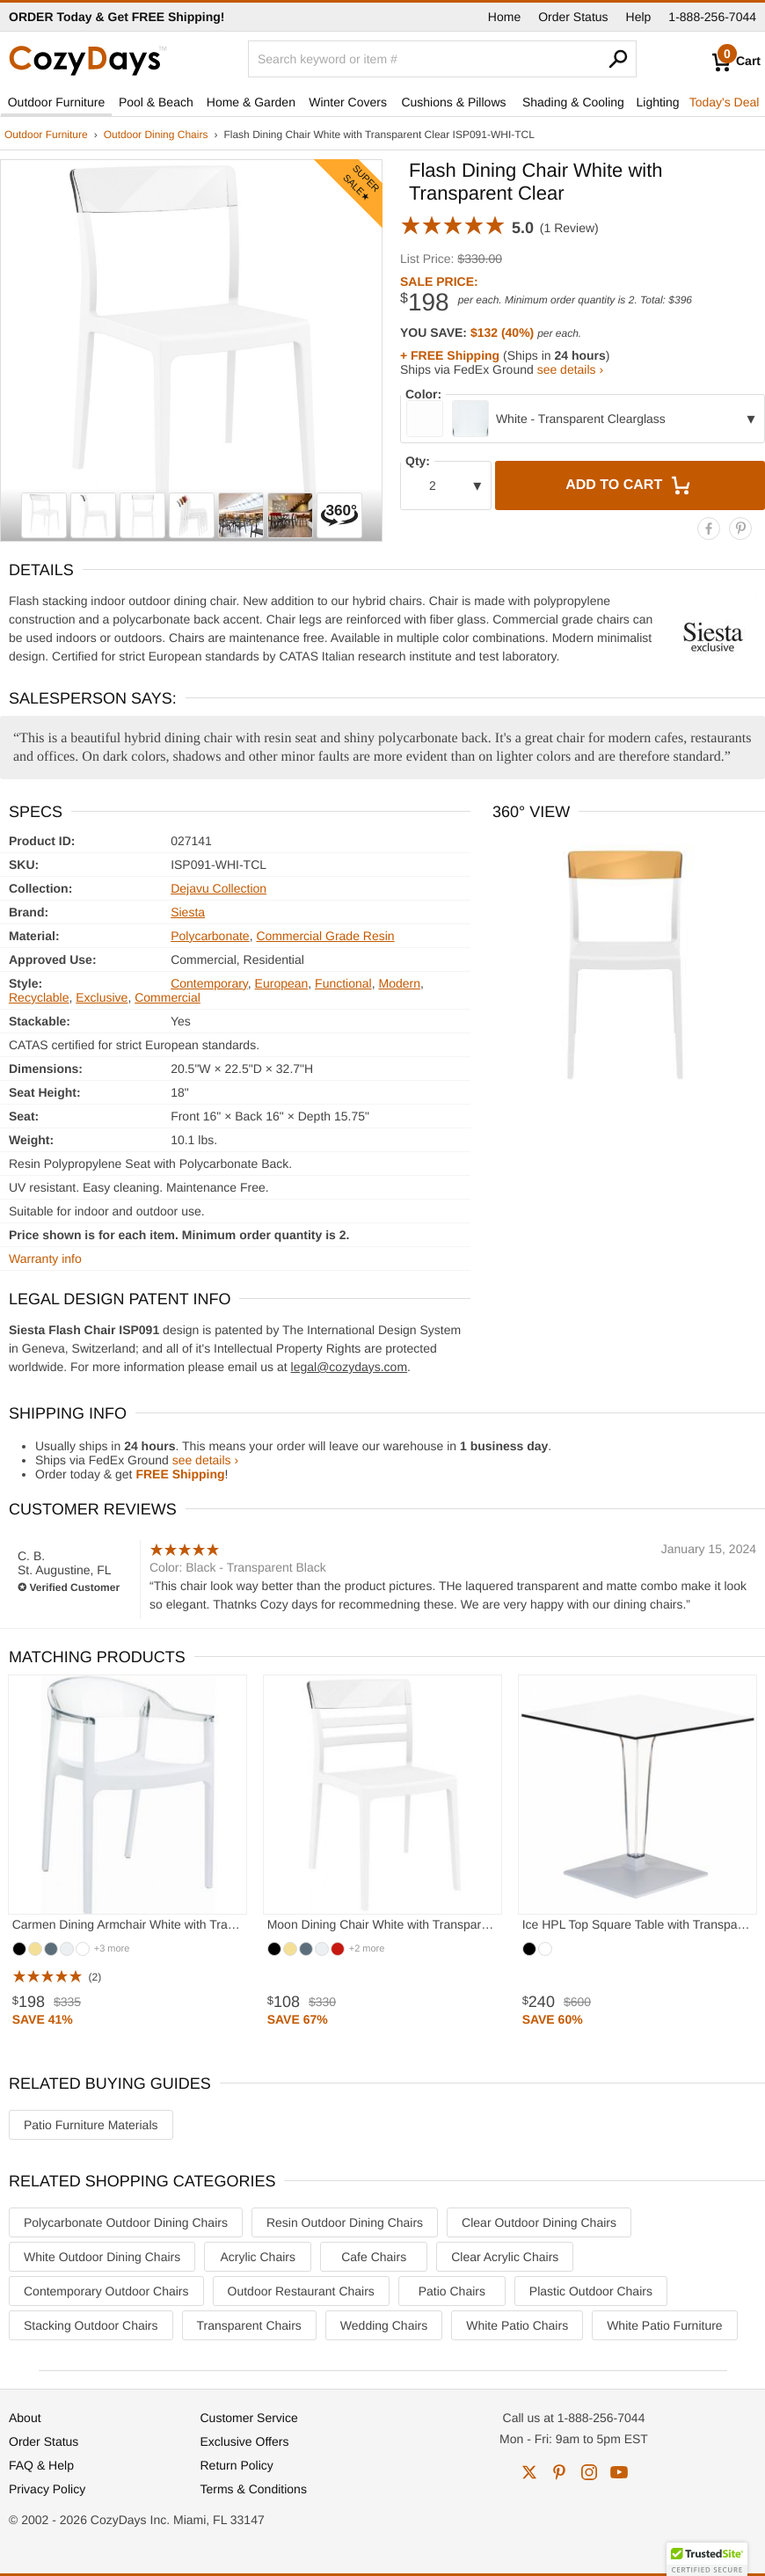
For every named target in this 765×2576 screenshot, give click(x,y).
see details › (570, 369)
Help (639, 17)
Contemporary (209, 983)
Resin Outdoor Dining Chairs (344, 2222)
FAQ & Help (41, 2465)
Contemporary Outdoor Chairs (106, 2291)
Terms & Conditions (253, 2489)
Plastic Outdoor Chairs (590, 2291)
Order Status (573, 17)
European (282, 983)
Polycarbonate (210, 936)
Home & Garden (251, 102)
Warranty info (45, 1259)
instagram (589, 2472)
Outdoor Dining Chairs (156, 134)
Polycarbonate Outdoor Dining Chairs (126, 2222)
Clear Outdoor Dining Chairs (539, 2222)
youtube (619, 2472)
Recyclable (39, 997)
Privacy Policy (47, 2489)
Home (504, 17)
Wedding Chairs (383, 2325)
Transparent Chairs (249, 2325)
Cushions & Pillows (453, 102)
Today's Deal (724, 102)
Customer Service (249, 2418)
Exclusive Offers (244, 2441)
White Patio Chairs (517, 2325)
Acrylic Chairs (257, 2257)
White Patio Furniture (665, 2325)
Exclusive (102, 997)
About (25, 2418)
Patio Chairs (452, 2291)
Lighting (657, 102)
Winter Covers (348, 102)
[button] (707, 2559)
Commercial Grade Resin (325, 936)
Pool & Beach (156, 102)
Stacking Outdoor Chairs (91, 2325)
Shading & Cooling (573, 102)
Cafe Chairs (373, 2257)
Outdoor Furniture (57, 102)
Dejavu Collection (218, 888)
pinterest (559, 2472)
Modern (398, 983)
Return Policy (236, 2465)
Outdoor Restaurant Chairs (301, 2291)
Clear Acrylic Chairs (504, 2257)
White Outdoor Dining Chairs (102, 2257)
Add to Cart (629, 485)
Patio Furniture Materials (91, 2125)
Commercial (167, 997)
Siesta (188, 912)
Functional (343, 983)
